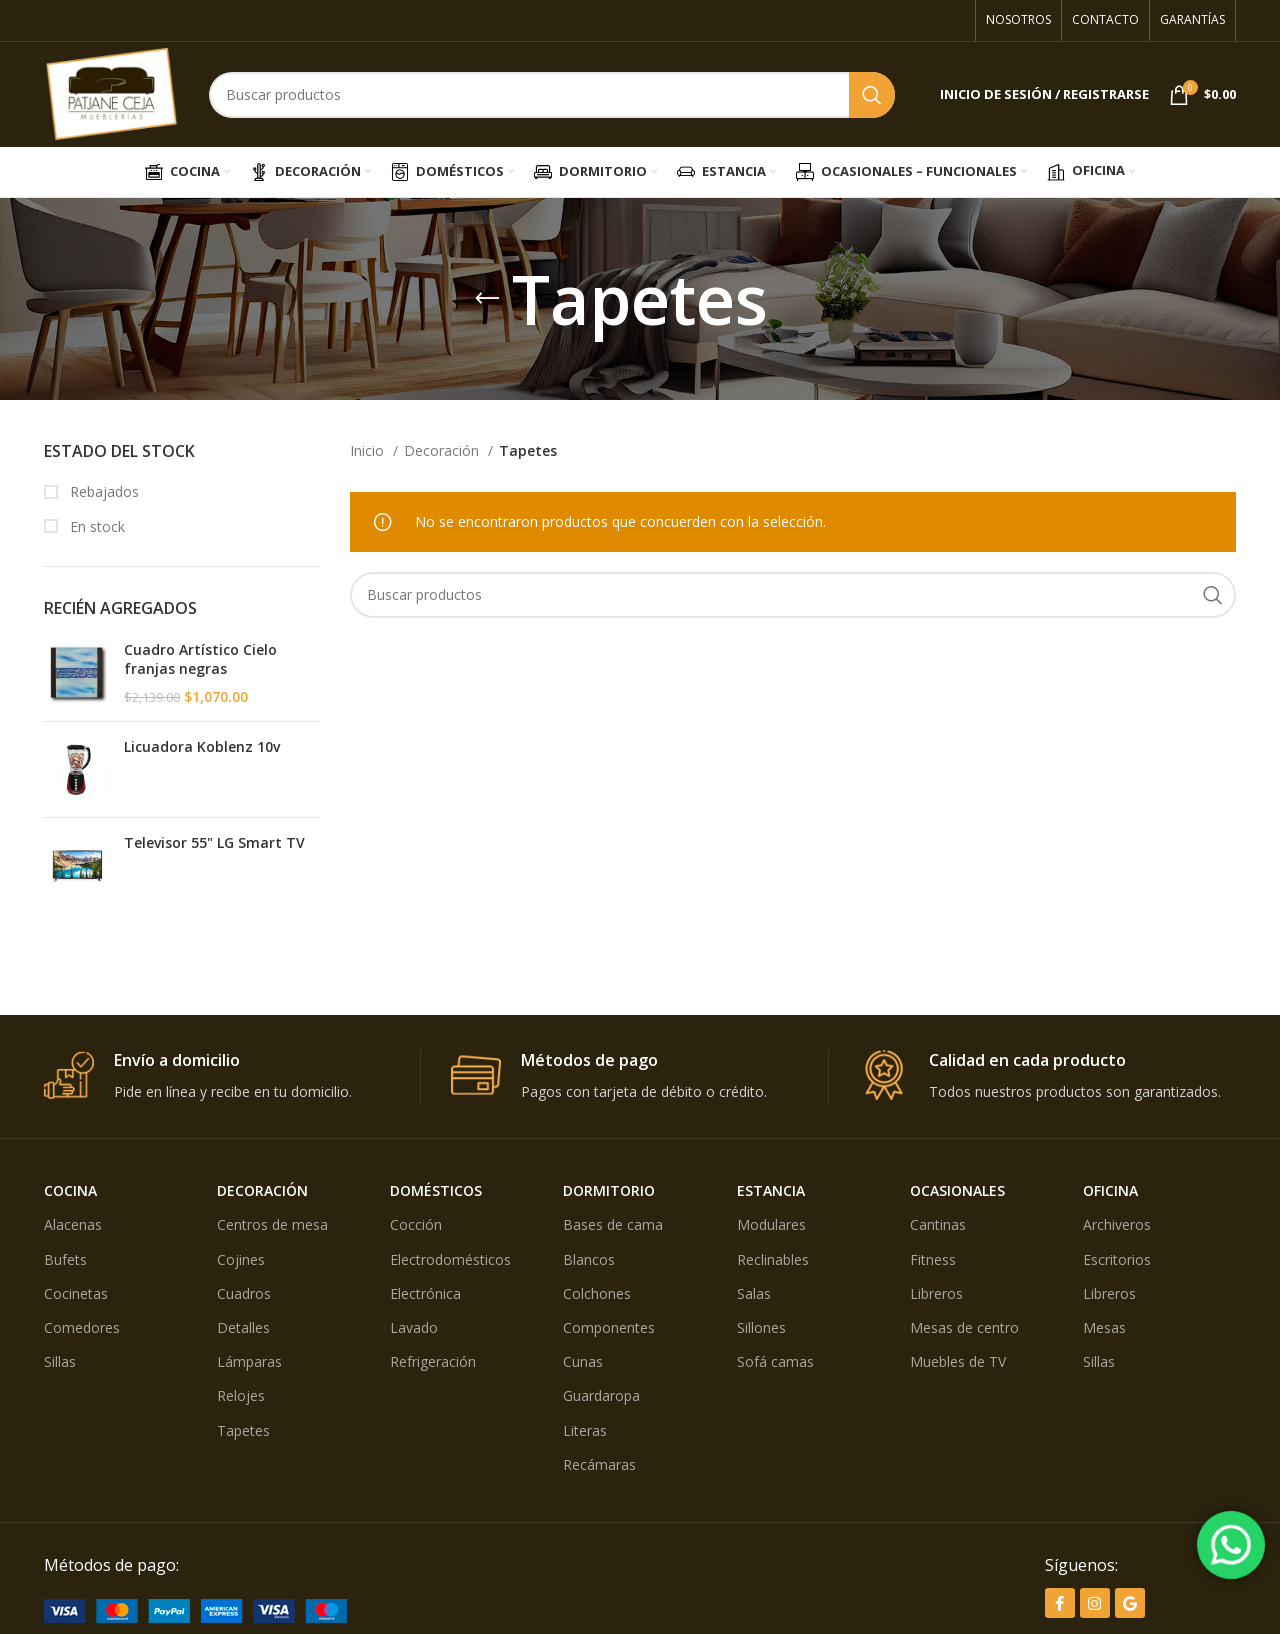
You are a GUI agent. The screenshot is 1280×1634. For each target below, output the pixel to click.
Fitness (933, 1259)
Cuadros (244, 1293)
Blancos (589, 1259)
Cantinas (938, 1224)
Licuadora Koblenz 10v (202, 746)
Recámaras (599, 1464)
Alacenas (73, 1224)
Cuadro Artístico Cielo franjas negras (200, 659)
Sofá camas (775, 1361)
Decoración (443, 450)
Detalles (243, 1327)
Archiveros (1117, 1224)
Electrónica (425, 1293)
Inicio (369, 450)
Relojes (241, 1395)
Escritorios (1117, 1259)
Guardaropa (601, 1395)
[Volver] (487, 299)
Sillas (60, 1361)
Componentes (609, 1327)
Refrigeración (433, 1361)
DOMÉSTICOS (436, 1190)
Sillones (761, 1327)
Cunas (583, 1361)
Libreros (936, 1293)
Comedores (82, 1327)
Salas (754, 1293)
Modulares (771, 1224)
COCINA (70, 1190)
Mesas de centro (964, 1327)
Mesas (1104, 1327)
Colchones (597, 1293)
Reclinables (773, 1259)
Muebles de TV (958, 1361)
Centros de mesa (272, 1224)
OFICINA (1110, 1190)
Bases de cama (613, 1224)
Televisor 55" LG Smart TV (214, 842)
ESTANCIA (771, 1190)
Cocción (416, 1224)
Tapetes (243, 1430)
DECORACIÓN (262, 1190)
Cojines (241, 1259)
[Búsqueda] (552, 95)
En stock (95, 526)
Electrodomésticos (450, 1259)
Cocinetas (76, 1293)
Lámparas (249, 1361)
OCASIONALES (957, 1190)
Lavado (414, 1327)
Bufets (65, 1259)
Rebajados (102, 491)
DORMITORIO (609, 1190)
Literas (585, 1430)
